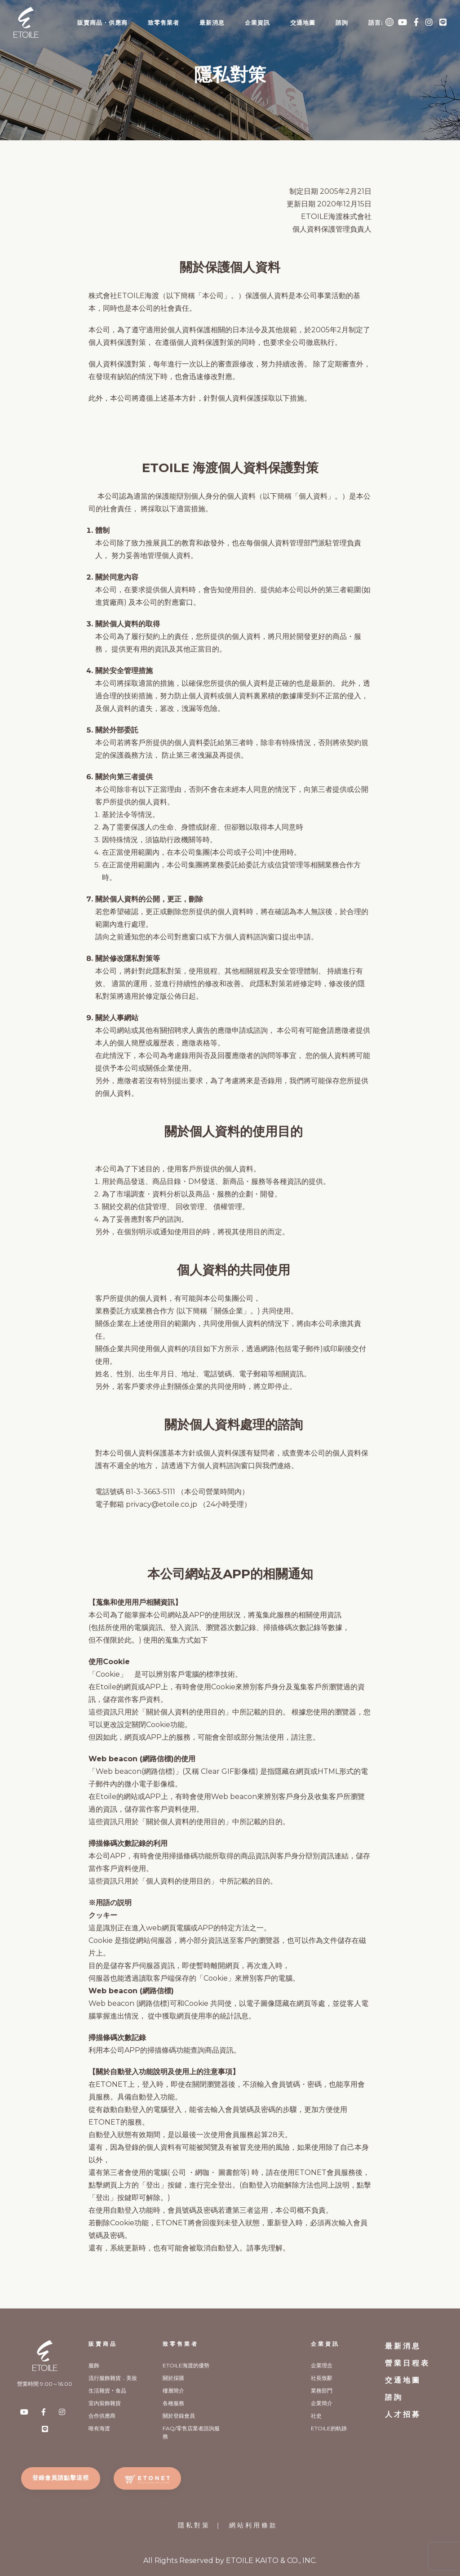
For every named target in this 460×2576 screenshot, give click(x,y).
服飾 (93, 2365)
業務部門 (321, 2390)
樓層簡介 (173, 2390)
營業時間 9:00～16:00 (44, 2383)
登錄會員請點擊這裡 (60, 2477)
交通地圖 (302, 22)
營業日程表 (407, 2363)
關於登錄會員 (179, 2415)
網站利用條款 (253, 2525)
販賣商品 (102, 2343)
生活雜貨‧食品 (107, 2390)
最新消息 (212, 22)
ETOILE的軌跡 (329, 2428)
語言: (381, 22)
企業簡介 (321, 2403)
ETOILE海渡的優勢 (186, 2365)
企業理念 (321, 2365)
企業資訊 (257, 22)
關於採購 (173, 2378)
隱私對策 (194, 2525)
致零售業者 (163, 22)
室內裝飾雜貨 (104, 2403)
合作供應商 (101, 2415)
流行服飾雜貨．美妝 (112, 2378)
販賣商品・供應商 (102, 22)
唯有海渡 (99, 2428)
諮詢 (342, 22)
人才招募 (403, 2414)
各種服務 (173, 2403)
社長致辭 (321, 2378)
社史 (316, 2415)
